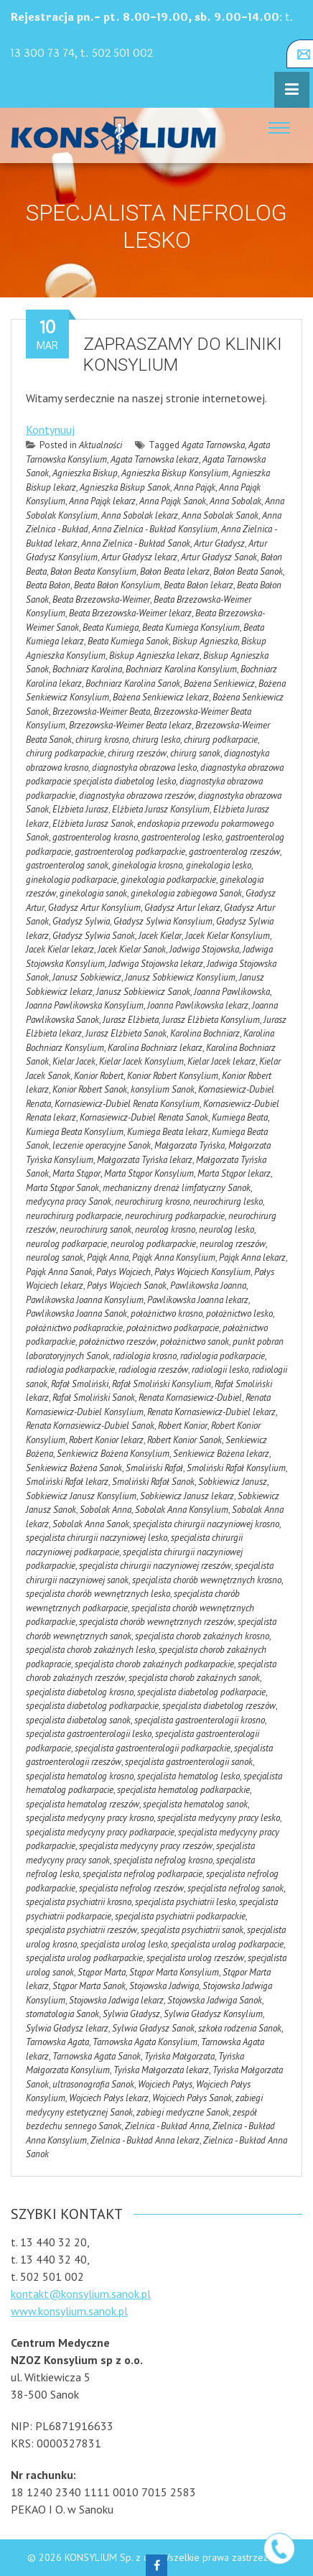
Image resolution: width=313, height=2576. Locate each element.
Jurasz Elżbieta (131, 1020)
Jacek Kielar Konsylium (227, 936)
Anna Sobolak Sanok (220, 515)
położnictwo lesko (239, 1313)
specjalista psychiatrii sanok (192, 1930)
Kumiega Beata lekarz (167, 1132)
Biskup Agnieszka (205, 641)
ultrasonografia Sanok (93, 2084)
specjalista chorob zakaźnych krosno (202, 1636)
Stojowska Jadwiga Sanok (214, 2000)
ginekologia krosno (147, 865)
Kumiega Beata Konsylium (74, 1132)
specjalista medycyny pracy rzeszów (145, 1846)
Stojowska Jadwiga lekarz (116, 2000)
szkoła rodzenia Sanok (239, 2028)
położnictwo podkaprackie (74, 1328)
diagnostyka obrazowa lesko (144, 767)
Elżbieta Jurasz (80, 809)
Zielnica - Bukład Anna (167, 2126)
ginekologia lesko (218, 865)
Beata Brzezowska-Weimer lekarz (130, 613)
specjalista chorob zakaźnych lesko (90, 1650)
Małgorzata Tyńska (189, 1145)
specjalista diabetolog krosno (80, 1692)
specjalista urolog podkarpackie (84, 1958)
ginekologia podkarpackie (168, 880)
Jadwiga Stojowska (204, 949)
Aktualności (100, 445)
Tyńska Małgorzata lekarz (161, 2070)
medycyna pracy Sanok (68, 1201)
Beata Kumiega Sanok (128, 641)
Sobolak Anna (105, 1510)
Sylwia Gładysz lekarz (67, 2028)
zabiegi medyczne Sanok (182, 2112)
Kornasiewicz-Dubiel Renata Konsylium (127, 1104)
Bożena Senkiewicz (219, 683)
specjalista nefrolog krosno (162, 1860)
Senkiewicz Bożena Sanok (74, 1468)
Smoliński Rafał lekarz (67, 1481)
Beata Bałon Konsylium (117, 585)
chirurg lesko (156, 739)
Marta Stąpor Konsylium (149, 1173)
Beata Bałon (48, 585)
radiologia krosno (145, 1356)
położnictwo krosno (166, 1313)
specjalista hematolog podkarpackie (183, 1790)
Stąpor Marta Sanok (89, 1986)
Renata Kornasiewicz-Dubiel (190, 1397)
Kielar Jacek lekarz (221, 1061)
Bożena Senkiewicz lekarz (161, 697)
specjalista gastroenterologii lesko (88, 1734)
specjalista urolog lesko (123, 1944)
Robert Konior (182, 1425)
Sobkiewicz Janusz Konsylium (81, 1496)
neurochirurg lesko (228, 1201)
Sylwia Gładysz (131, 2014)
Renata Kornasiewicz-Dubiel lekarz (211, 1412)
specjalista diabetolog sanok (78, 1720)
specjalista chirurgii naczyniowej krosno (206, 1524)
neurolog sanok (54, 1257)
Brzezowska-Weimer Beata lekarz (130, 725)
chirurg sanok (195, 753)
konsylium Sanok (163, 1089)
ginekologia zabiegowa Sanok (186, 893)
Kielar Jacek (73, 1061)
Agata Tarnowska (213, 445)
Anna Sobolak (235, 501)
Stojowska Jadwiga (164, 1986)
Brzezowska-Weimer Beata (101, 711)
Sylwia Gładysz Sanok (153, 2028)
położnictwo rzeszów (117, 1341)
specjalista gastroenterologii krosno (199, 1720)
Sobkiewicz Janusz (232, 1481)
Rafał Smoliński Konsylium (161, 1384)
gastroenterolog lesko (181, 837)
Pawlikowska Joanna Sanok (76, 1313)
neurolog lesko (226, 1229)
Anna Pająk (194, 487)
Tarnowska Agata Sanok (96, 2056)
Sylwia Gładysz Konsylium (213, 2014)
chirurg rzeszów (137, 753)
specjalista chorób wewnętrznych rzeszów (156, 1622)
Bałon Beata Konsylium (93, 571)
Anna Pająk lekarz (102, 501)
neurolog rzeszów (233, 1244)
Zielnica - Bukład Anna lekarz (145, 2140)
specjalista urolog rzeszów (195, 1958)
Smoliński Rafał (154, 1468)
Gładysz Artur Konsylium (94, 908)
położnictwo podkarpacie (172, 1328)
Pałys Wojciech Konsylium (202, 1272)
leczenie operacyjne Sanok (101, 1145)
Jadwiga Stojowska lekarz (155, 964)
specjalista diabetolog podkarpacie (201, 1692)
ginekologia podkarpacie (71, 880)
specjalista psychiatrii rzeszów (81, 1930)
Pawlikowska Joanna (208, 1285)
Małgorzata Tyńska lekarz (144, 1160)
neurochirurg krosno (152, 1201)
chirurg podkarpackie (65, 753)
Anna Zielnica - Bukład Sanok (135, 543)
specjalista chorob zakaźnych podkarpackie (154, 1664)
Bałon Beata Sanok (248, 571)
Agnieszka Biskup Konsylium (174, 473)
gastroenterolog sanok (67, 865)
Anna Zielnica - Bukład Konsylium (155, 529)
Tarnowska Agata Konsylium (145, 2042)
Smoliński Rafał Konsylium (236, 1468)
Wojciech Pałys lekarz (109, 2098)
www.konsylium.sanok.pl (69, 2311)
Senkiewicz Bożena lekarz (221, 1453)
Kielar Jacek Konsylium (141, 1061)
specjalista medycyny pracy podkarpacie (100, 1832)
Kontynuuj (50, 429)
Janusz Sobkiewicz (86, 977)
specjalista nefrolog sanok (235, 1888)
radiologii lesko (220, 1369)
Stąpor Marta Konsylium (174, 1972)
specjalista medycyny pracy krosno (90, 1818)
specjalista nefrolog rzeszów (131, 1888)
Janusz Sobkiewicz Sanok (143, 992)
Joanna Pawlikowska (232, 992)
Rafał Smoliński (79, 1384)
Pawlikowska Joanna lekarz (197, 1300)
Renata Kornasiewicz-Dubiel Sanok (90, 1425)
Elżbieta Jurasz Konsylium (161, 809)
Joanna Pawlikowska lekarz (197, 1005)
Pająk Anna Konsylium (173, 1257)
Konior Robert (98, 1076)
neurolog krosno (165, 1229)
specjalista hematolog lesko (188, 1776)
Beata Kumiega (111, 627)
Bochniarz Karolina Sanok (132, 683)
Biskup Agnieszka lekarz (154, 655)
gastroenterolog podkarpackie (130, 851)
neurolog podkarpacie (66, 1244)
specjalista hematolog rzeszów (82, 1804)
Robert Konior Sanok (184, 1440)
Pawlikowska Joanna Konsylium (85, 1300)
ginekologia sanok (93, 893)
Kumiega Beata (240, 1117)
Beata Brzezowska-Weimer (101, 599)
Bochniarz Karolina (87, 669)
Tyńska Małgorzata (179, 2056)
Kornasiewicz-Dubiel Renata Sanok (144, 1117)
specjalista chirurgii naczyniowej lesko (96, 1538)
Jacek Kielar (160, 936)
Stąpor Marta (102, 1972)
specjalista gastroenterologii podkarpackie (152, 1748)
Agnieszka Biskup (85, 473)
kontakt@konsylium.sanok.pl (81, 2294)
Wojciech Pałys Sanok (192, 2098)
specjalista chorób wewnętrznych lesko (98, 1594)
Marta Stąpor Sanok (62, 1188)
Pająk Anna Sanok (59, 1272)
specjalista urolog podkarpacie (227, 1944)
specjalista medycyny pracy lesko (218, 1818)
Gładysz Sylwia (81, 921)
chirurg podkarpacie (221, 739)
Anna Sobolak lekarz (139, 515)
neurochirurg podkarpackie (175, 1216)
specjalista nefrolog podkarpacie (142, 1874)
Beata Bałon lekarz (198, 585)
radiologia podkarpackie (70, 1369)
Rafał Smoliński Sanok (93, 1397)
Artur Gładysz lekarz (139, 557)
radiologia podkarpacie (222, 1356)
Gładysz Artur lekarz (182, 908)
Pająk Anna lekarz (252, 1257)
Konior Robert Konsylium (172, 1076)
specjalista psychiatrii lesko (185, 1902)
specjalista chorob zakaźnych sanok (194, 1678)
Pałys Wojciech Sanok (127, 1285)
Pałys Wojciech (123, 1272)
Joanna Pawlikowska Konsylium (85, 1005)
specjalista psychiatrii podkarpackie (180, 1916)
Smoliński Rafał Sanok (153, 1481)
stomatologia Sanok (62, 2014)
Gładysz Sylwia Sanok (93, 936)
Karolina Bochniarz (205, 1033)
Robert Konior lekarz (106, 1440)
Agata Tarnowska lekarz (155, 459)
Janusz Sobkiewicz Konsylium (180, 977)
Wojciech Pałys (165, 2084)
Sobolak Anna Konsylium (181, 1510)
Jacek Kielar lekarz (60, 949)
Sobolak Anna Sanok (90, 1524)
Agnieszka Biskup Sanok (125, 487)
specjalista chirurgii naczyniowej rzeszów (155, 1566)
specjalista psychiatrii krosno (78, 1902)
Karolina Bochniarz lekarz (155, 1048)
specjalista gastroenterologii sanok (189, 1762)
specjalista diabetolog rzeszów (219, 1706)
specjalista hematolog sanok (195, 1804)
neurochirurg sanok (95, 1229)
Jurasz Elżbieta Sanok (126, 1033)
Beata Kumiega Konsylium (191, 627)
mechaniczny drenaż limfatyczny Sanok (177, 1188)
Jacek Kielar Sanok (132, 949)
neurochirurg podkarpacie (73, 1216)
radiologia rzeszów (153, 1369)
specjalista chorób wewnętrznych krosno (206, 1580)
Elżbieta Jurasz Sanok (93, 823)
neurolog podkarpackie (153, 1244)
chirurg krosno (102, 739)
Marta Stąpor (76, 1173)
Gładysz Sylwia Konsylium (162, 921)
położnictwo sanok (194, 1341)
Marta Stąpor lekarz (234, 1173)
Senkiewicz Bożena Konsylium (113, 1453)
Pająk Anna (108, 1257)
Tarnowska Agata (57, 2042)
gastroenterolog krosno (95, 837)
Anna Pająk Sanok (172, 501)
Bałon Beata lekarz (175, 571)
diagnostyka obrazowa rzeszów (137, 795)
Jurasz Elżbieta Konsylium (211, 1020)
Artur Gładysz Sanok (219, 557)
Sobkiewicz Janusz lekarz (187, 1496)
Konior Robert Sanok (89, 1089)
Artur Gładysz (219, 543)
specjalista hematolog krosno (80, 1776)
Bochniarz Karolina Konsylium (181, 669)
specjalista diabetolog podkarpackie (92, 1706)
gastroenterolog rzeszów (234, 851)
